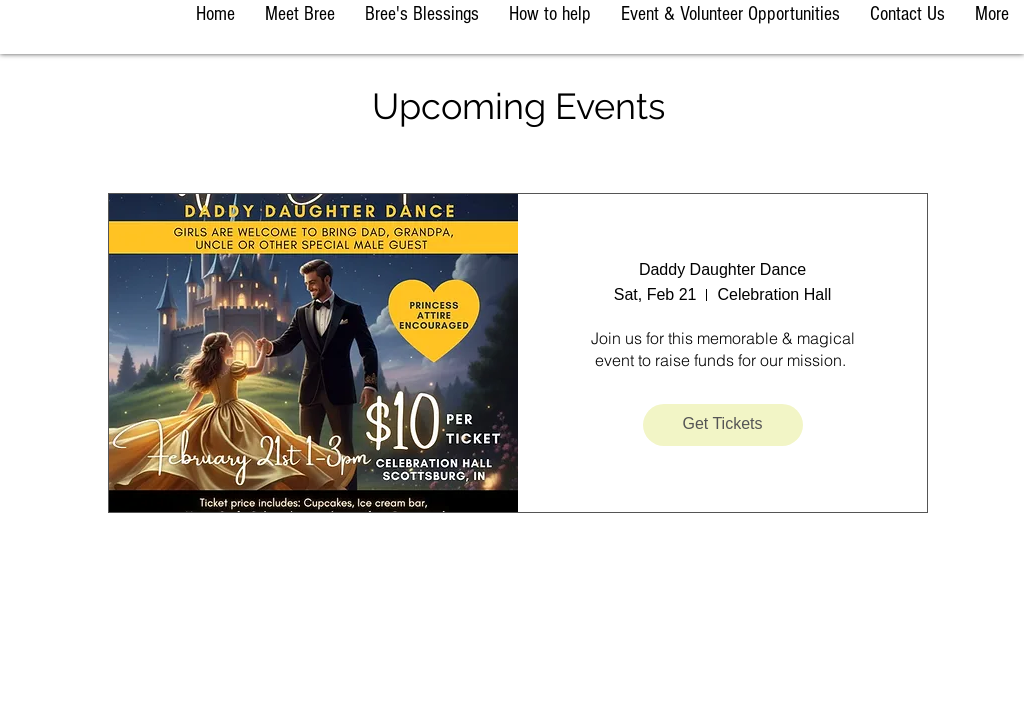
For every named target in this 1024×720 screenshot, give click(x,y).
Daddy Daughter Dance (722, 269)
